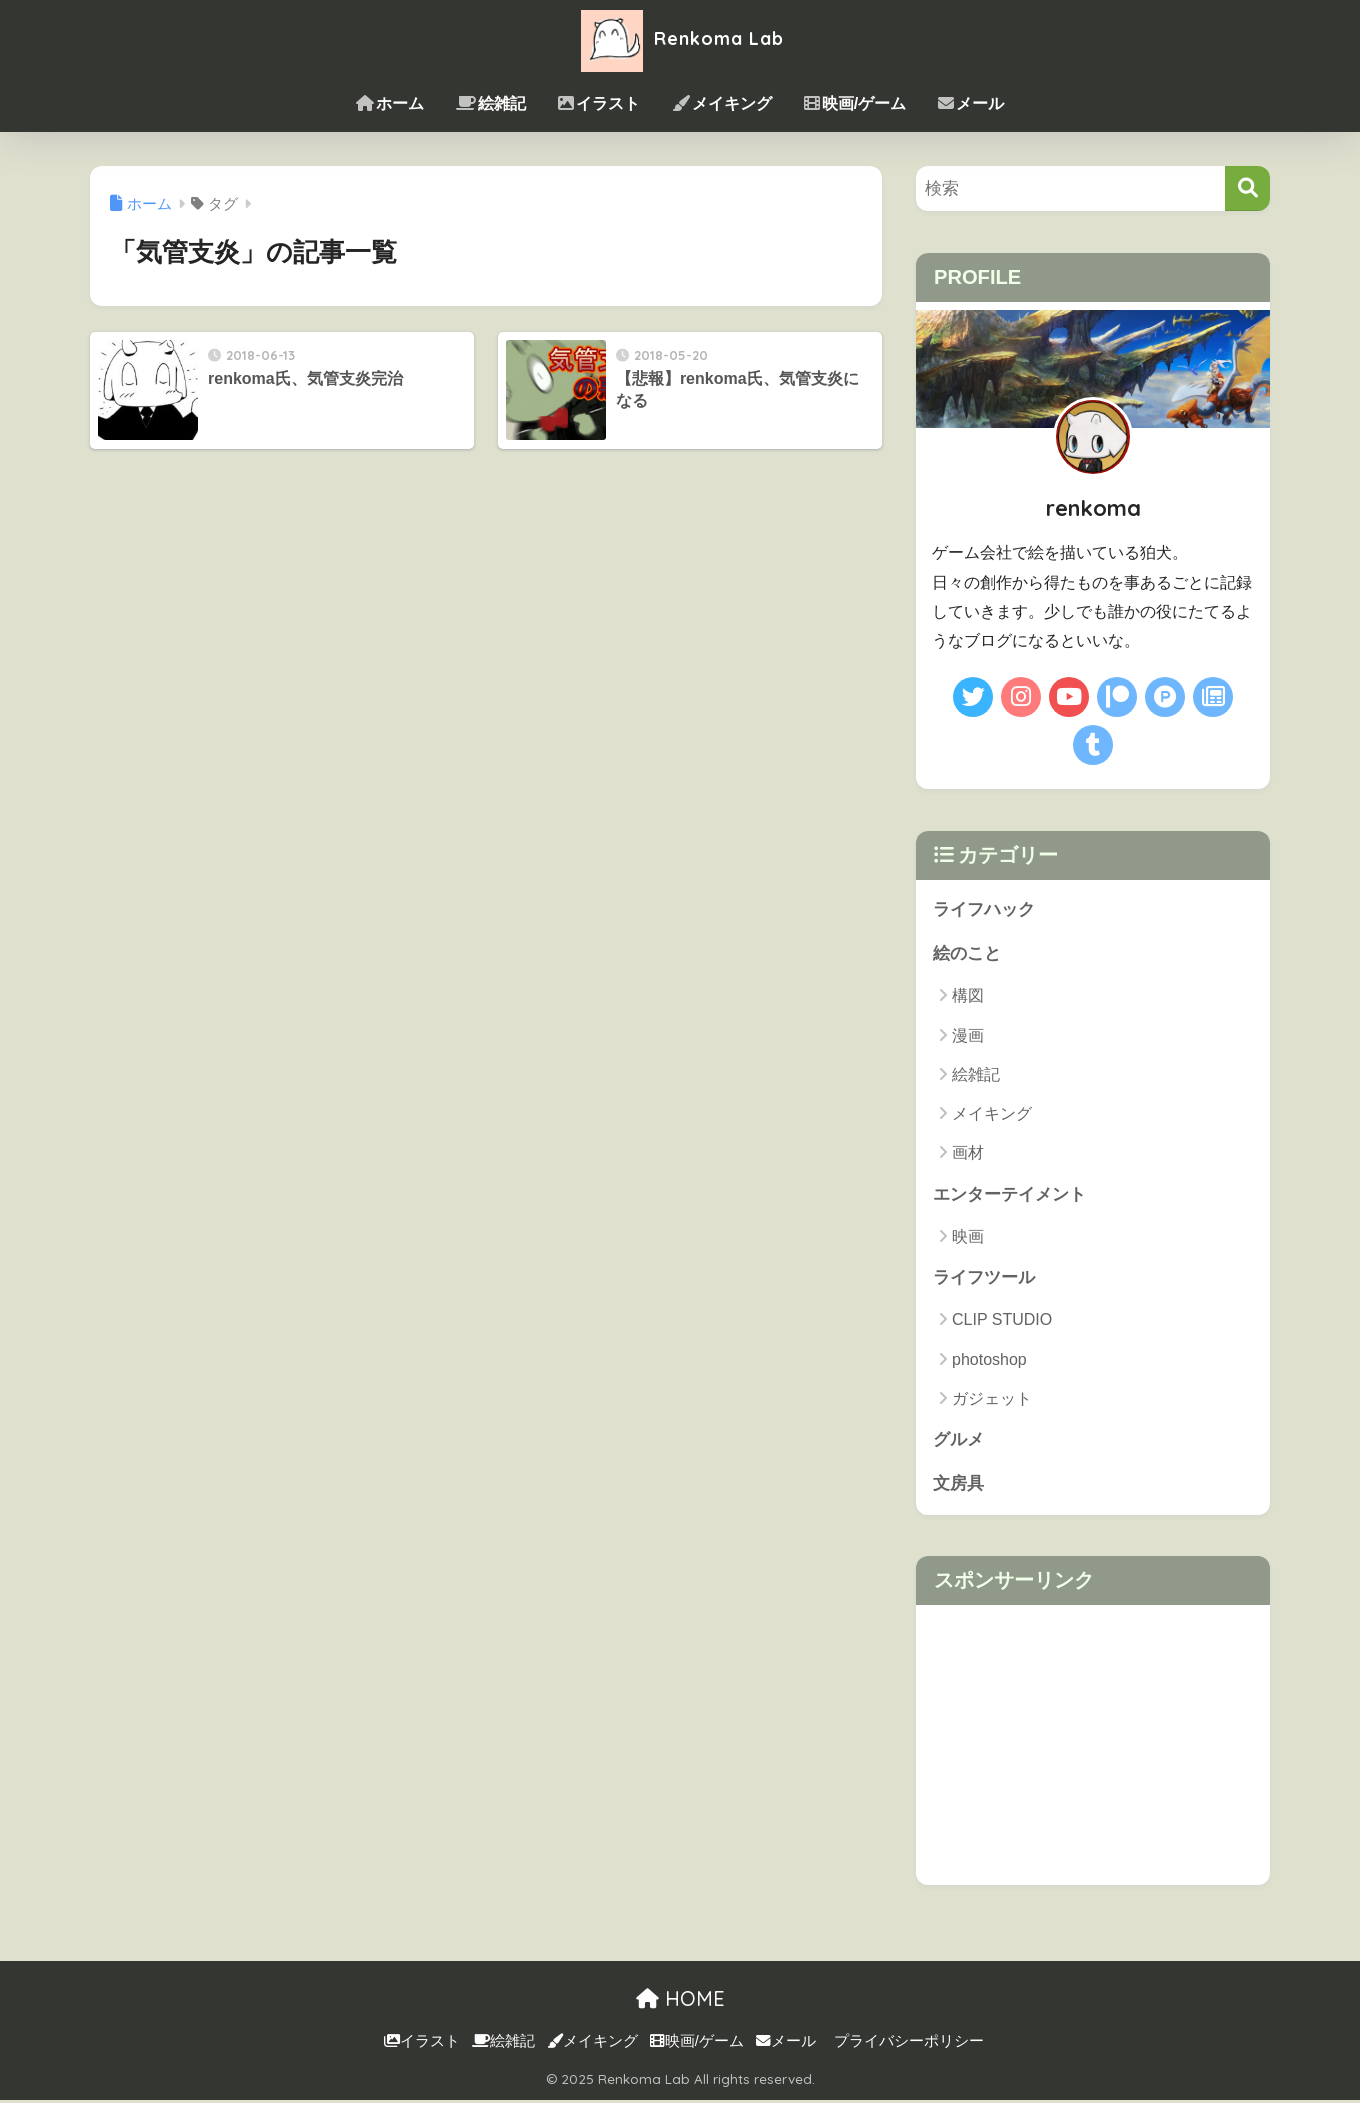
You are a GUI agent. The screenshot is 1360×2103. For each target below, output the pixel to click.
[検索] (1247, 188)
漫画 (968, 1036)
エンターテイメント (1009, 1195)
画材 (968, 1153)
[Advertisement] (1093, 1748)
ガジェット (992, 1400)
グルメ (958, 1441)
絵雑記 (491, 103)
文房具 (958, 1486)
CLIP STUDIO (1002, 1321)
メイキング (722, 103)
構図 (968, 996)
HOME (680, 2001)
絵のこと (967, 954)
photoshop (989, 1361)
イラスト (599, 103)
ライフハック (984, 909)
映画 (968, 1237)
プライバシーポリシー (909, 2044)
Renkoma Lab (680, 38)
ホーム (390, 103)
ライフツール (984, 1279)
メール (971, 103)
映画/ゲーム (855, 103)
